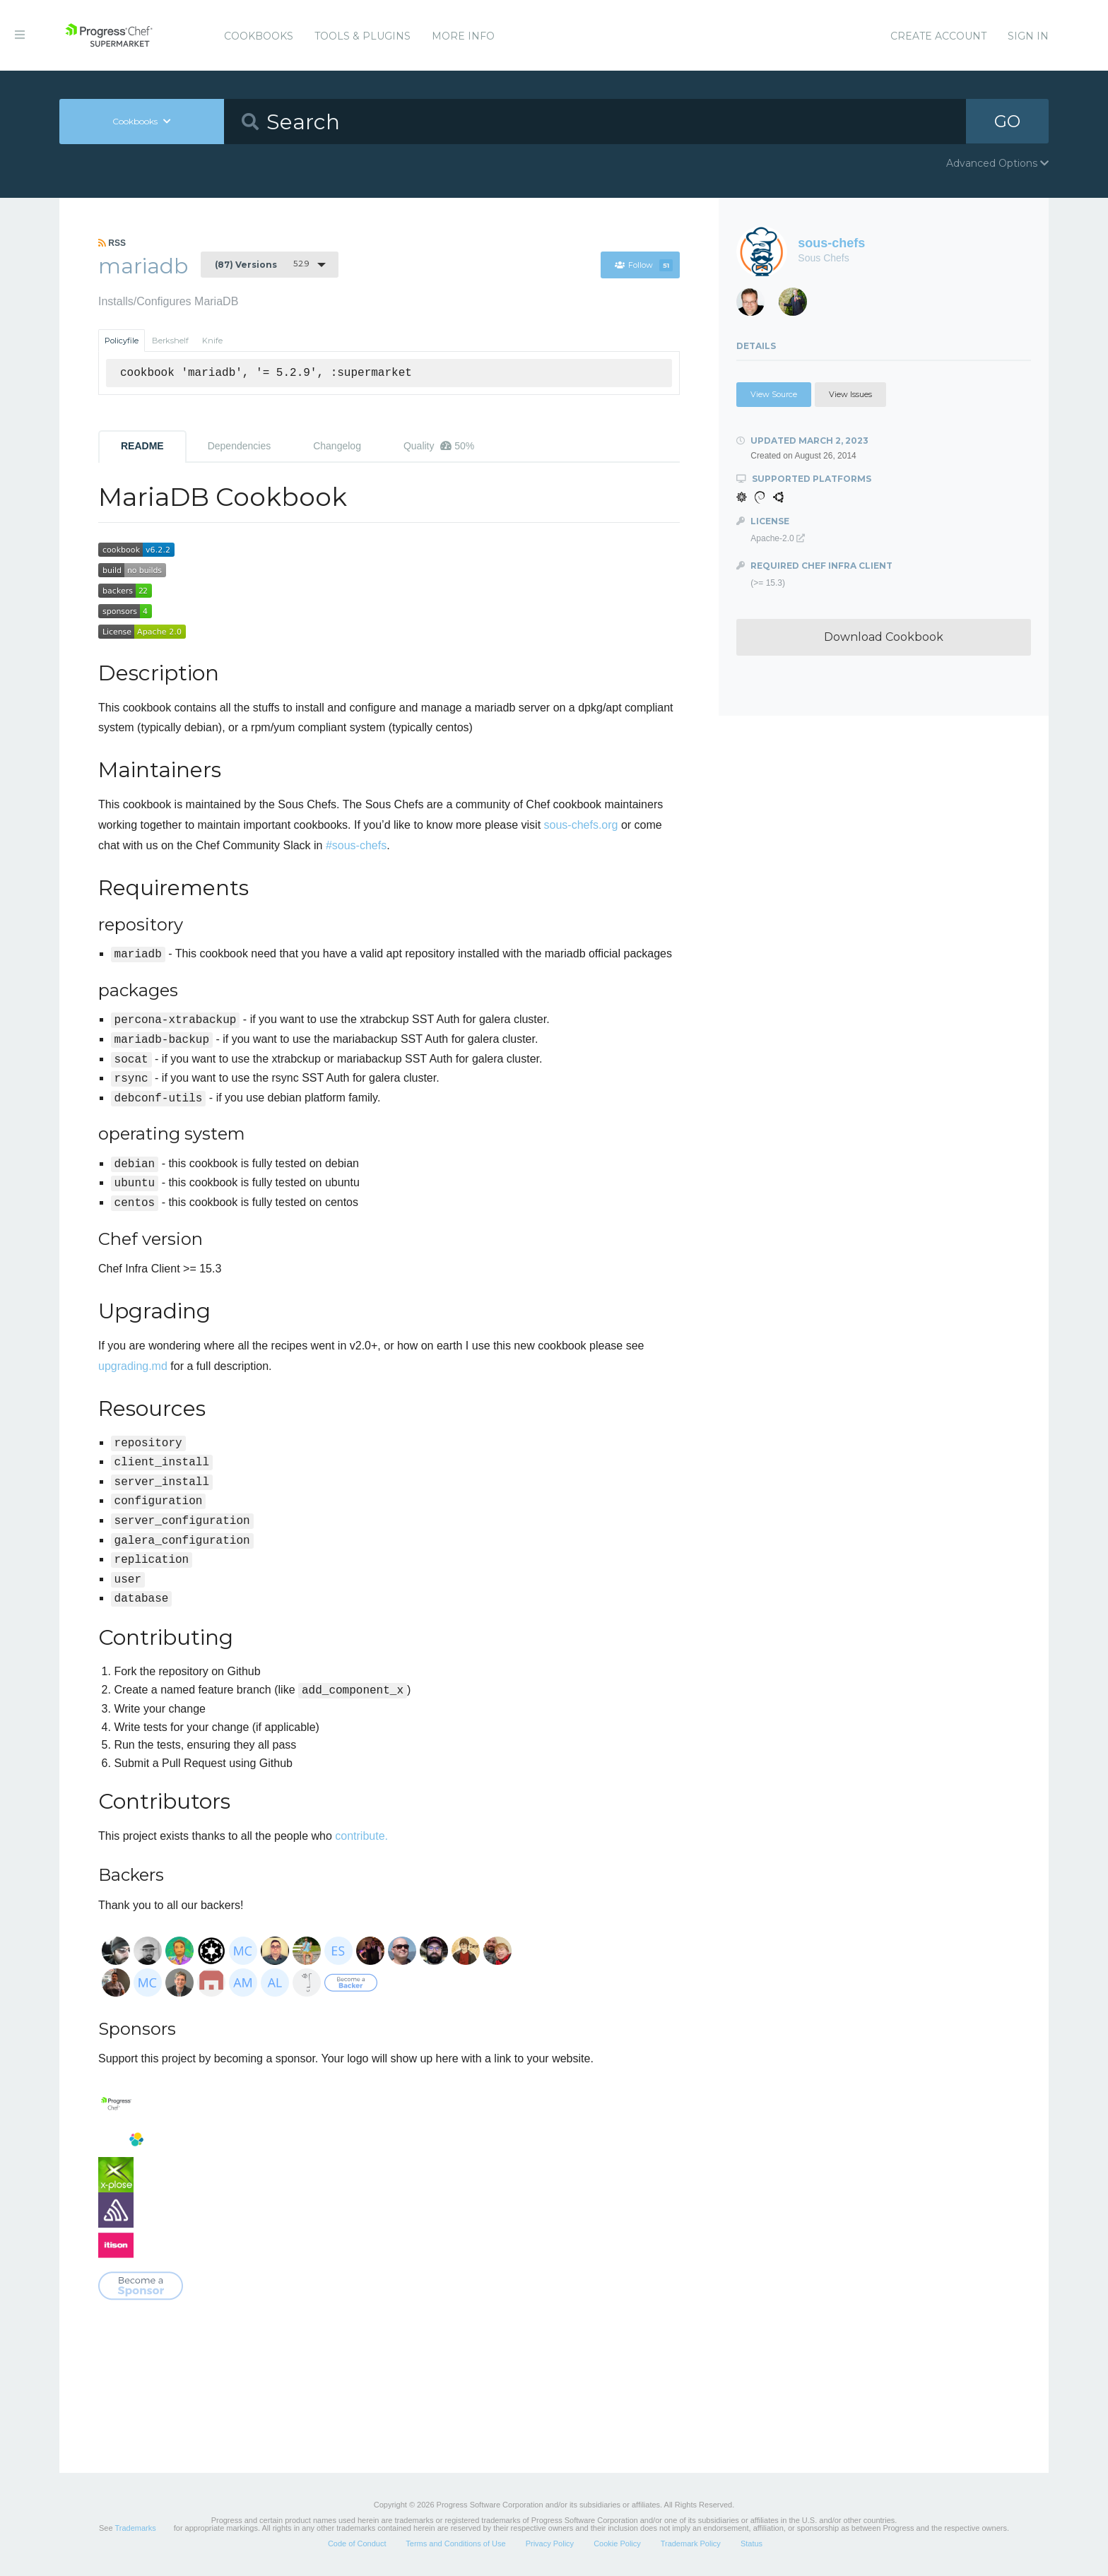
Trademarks (134, 2528)
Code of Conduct (357, 2543)
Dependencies (239, 445)
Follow (643, 265)
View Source (773, 394)
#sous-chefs (356, 845)
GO (1007, 121)
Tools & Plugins (362, 36)
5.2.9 (262, 264)
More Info (463, 36)
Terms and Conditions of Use (455, 2543)
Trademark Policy (691, 2543)
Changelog (337, 445)
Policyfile (121, 340)
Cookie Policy (617, 2543)
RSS (112, 243)
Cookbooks (258, 36)
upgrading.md (132, 1366)
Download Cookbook (883, 637)
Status (751, 2543)
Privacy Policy (550, 2543)
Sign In (1028, 36)
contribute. (361, 1836)
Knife (212, 340)
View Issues (850, 394)
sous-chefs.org (581, 825)
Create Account (938, 36)
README (142, 445)
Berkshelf (170, 340)
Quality (438, 445)
